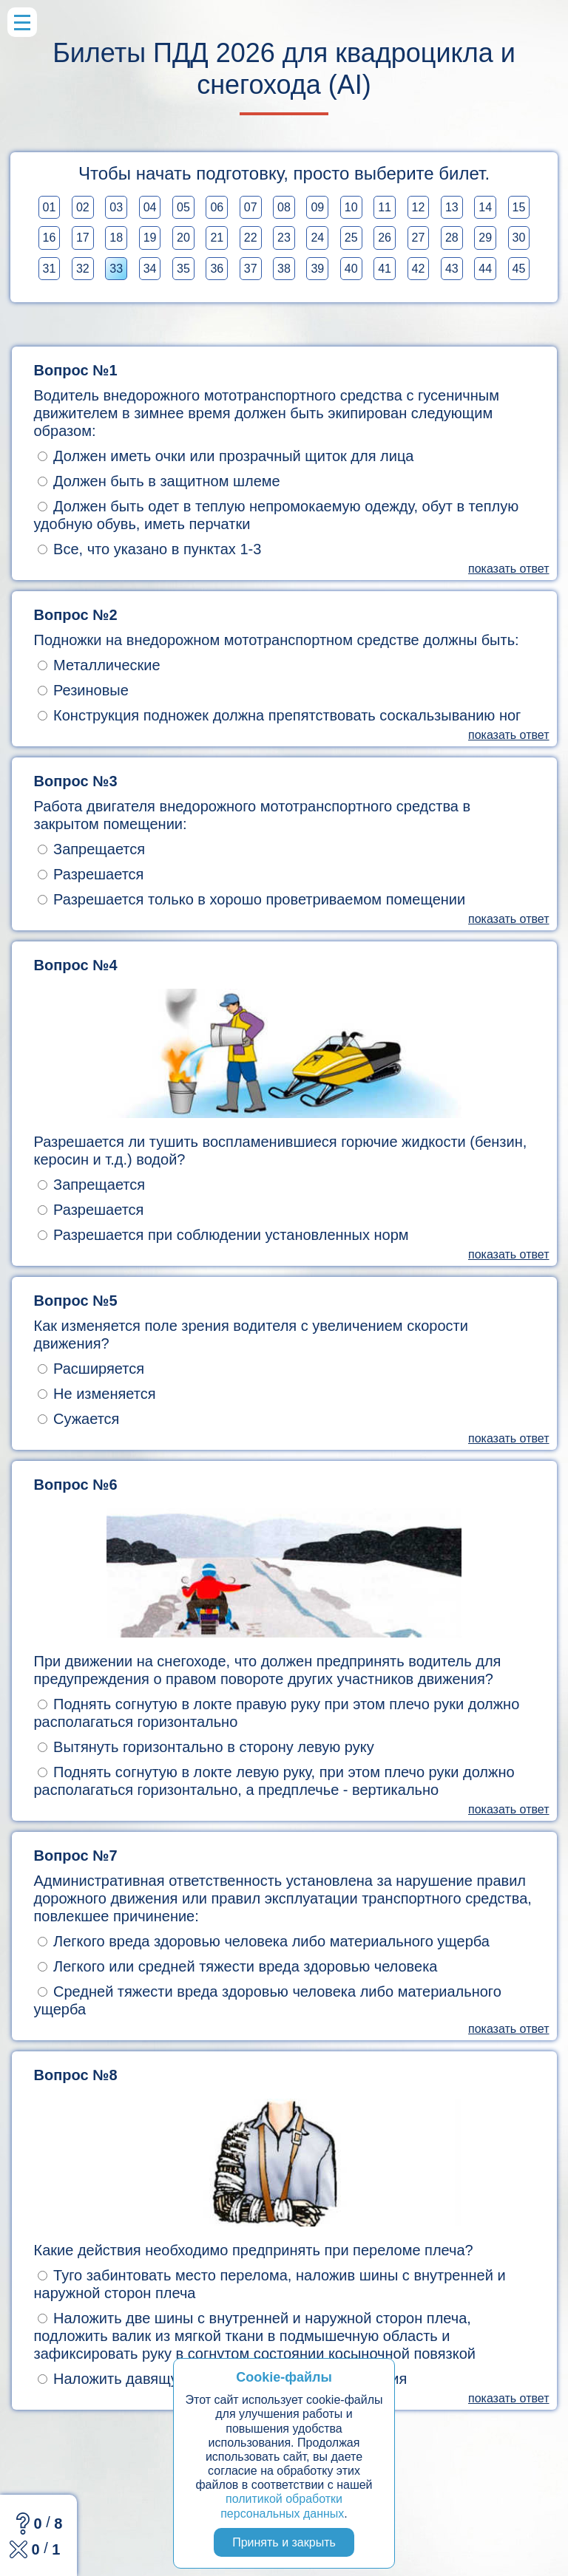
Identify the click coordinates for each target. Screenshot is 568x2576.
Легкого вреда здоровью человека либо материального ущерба (264, 1941)
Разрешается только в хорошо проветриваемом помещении (252, 899)
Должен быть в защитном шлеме (159, 481)
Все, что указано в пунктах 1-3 (150, 549)
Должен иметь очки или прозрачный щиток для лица (226, 456)
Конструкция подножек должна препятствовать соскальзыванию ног (279, 715)
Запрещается (92, 849)
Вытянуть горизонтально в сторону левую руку (206, 1747)
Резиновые (83, 690)
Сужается (79, 1419)
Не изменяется (97, 1394)
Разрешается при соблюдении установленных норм (223, 1235)
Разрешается (91, 874)
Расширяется (91, 1368)
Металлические (99, 665)
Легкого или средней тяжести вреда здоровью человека (238, 1966)
